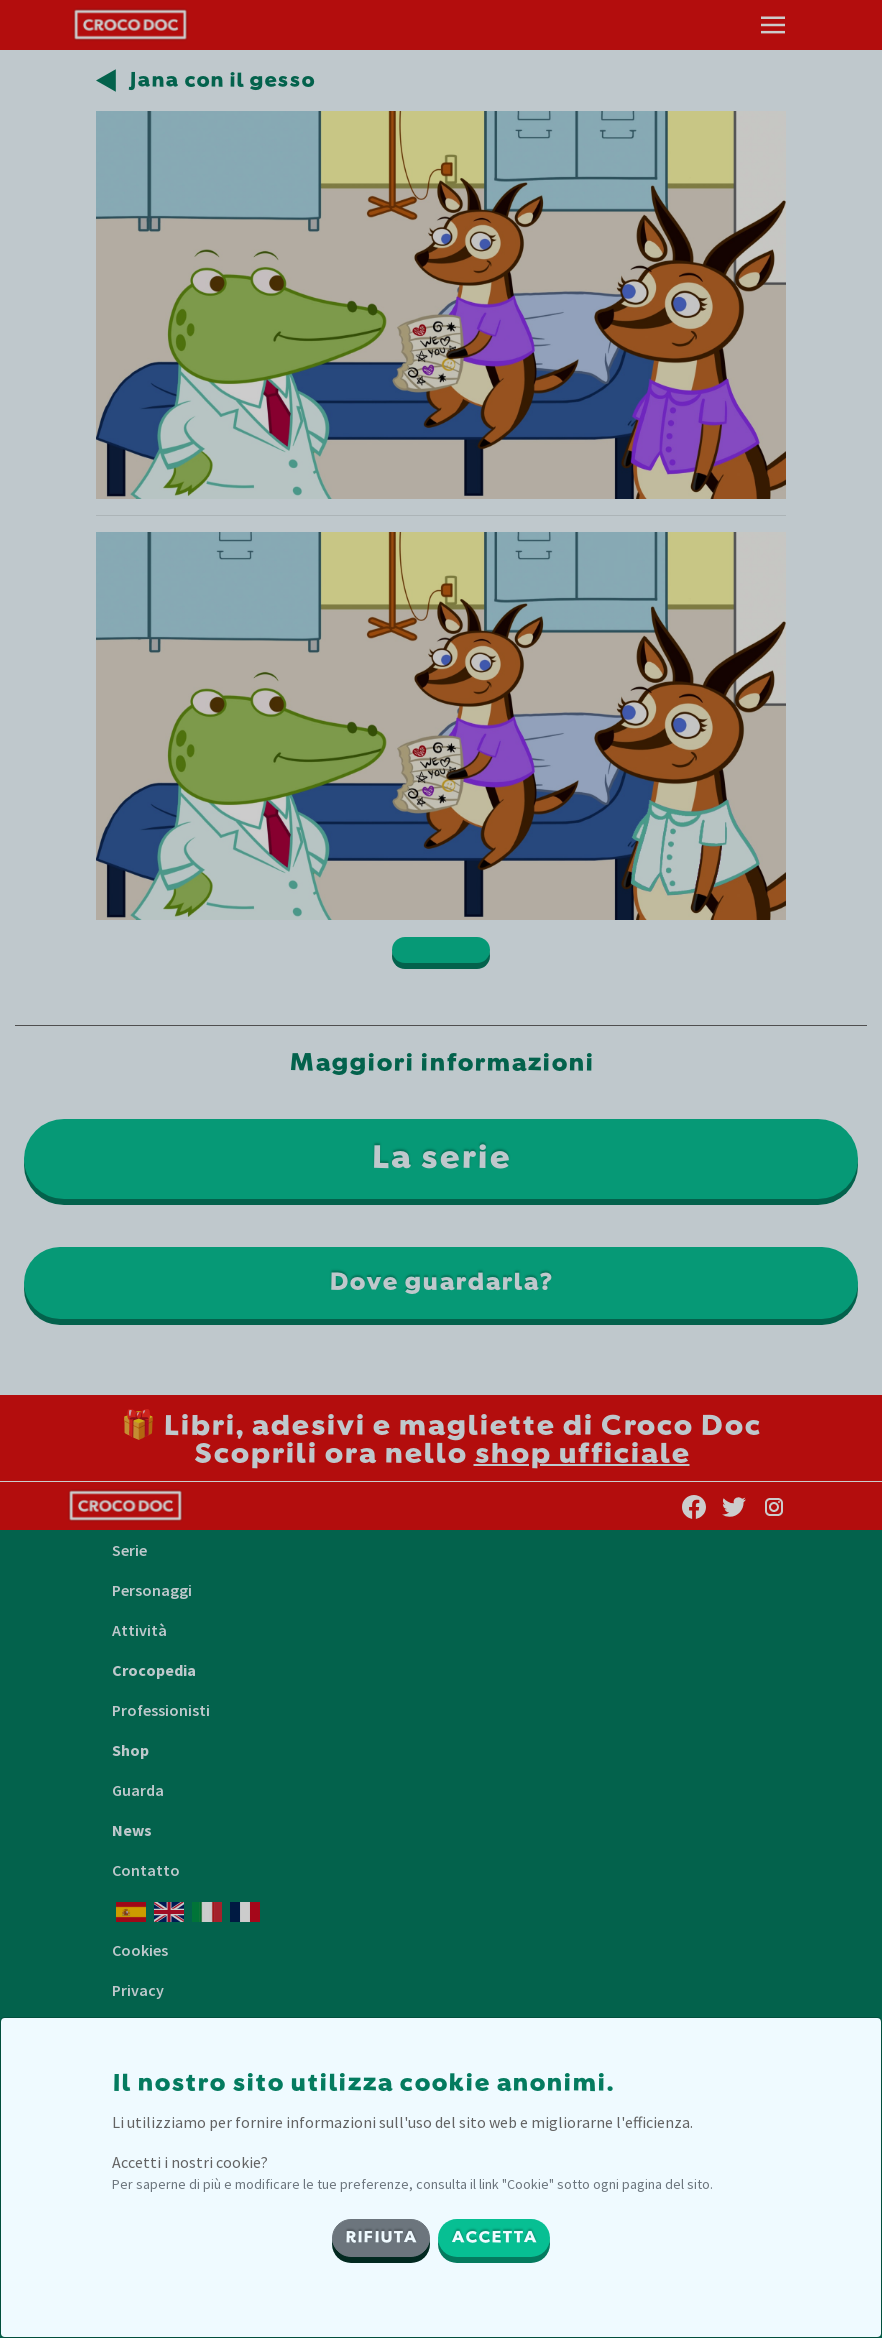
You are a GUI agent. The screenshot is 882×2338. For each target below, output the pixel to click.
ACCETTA (494, 2238)
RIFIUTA (381, 2238)
